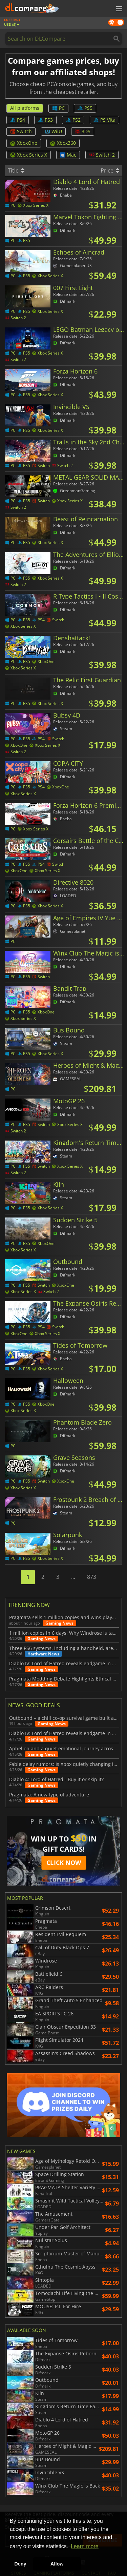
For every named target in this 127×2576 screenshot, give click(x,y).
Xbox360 (63, 143)
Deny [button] (20, 2564)
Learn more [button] (85, 2546)
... (73, 1577)
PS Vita (104, 120)
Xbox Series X (28, 155)
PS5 (85, 108)
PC (58, 108)
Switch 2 (102, 155)
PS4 (17, 120)
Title (16, 170)
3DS (82, 131)
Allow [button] (56, 2564)
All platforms (24, 108)
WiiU (53, 131)
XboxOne (23, 143)
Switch (21, 131)
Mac (68, 155)
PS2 (73, 120)
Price (110, 170)
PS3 (45, 120)
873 (91, 1577)
